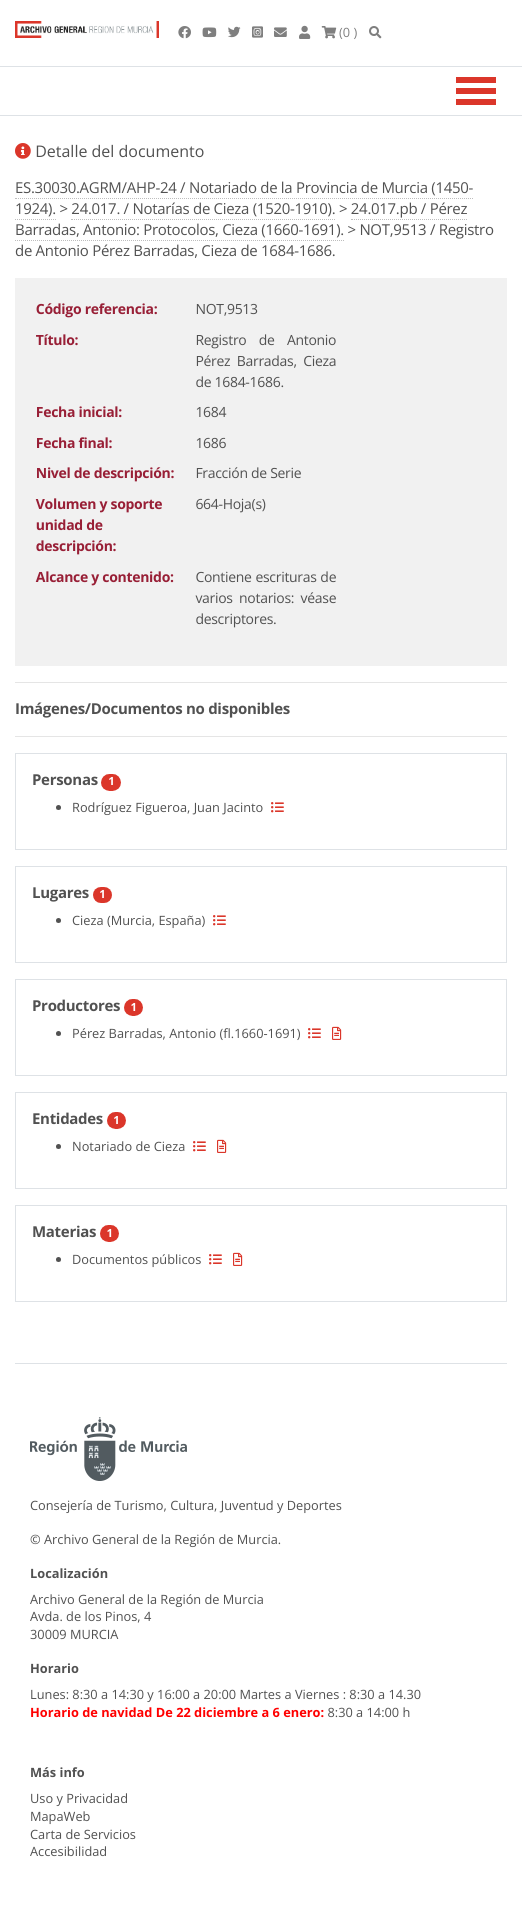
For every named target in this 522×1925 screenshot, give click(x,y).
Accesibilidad (68, 1851)
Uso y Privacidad (79, 1798)
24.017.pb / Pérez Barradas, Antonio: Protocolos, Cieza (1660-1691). (241, 219)
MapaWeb (60, 1816)
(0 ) (340, 32)
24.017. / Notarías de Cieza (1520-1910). (203, 209)
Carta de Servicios (83, 1834)
